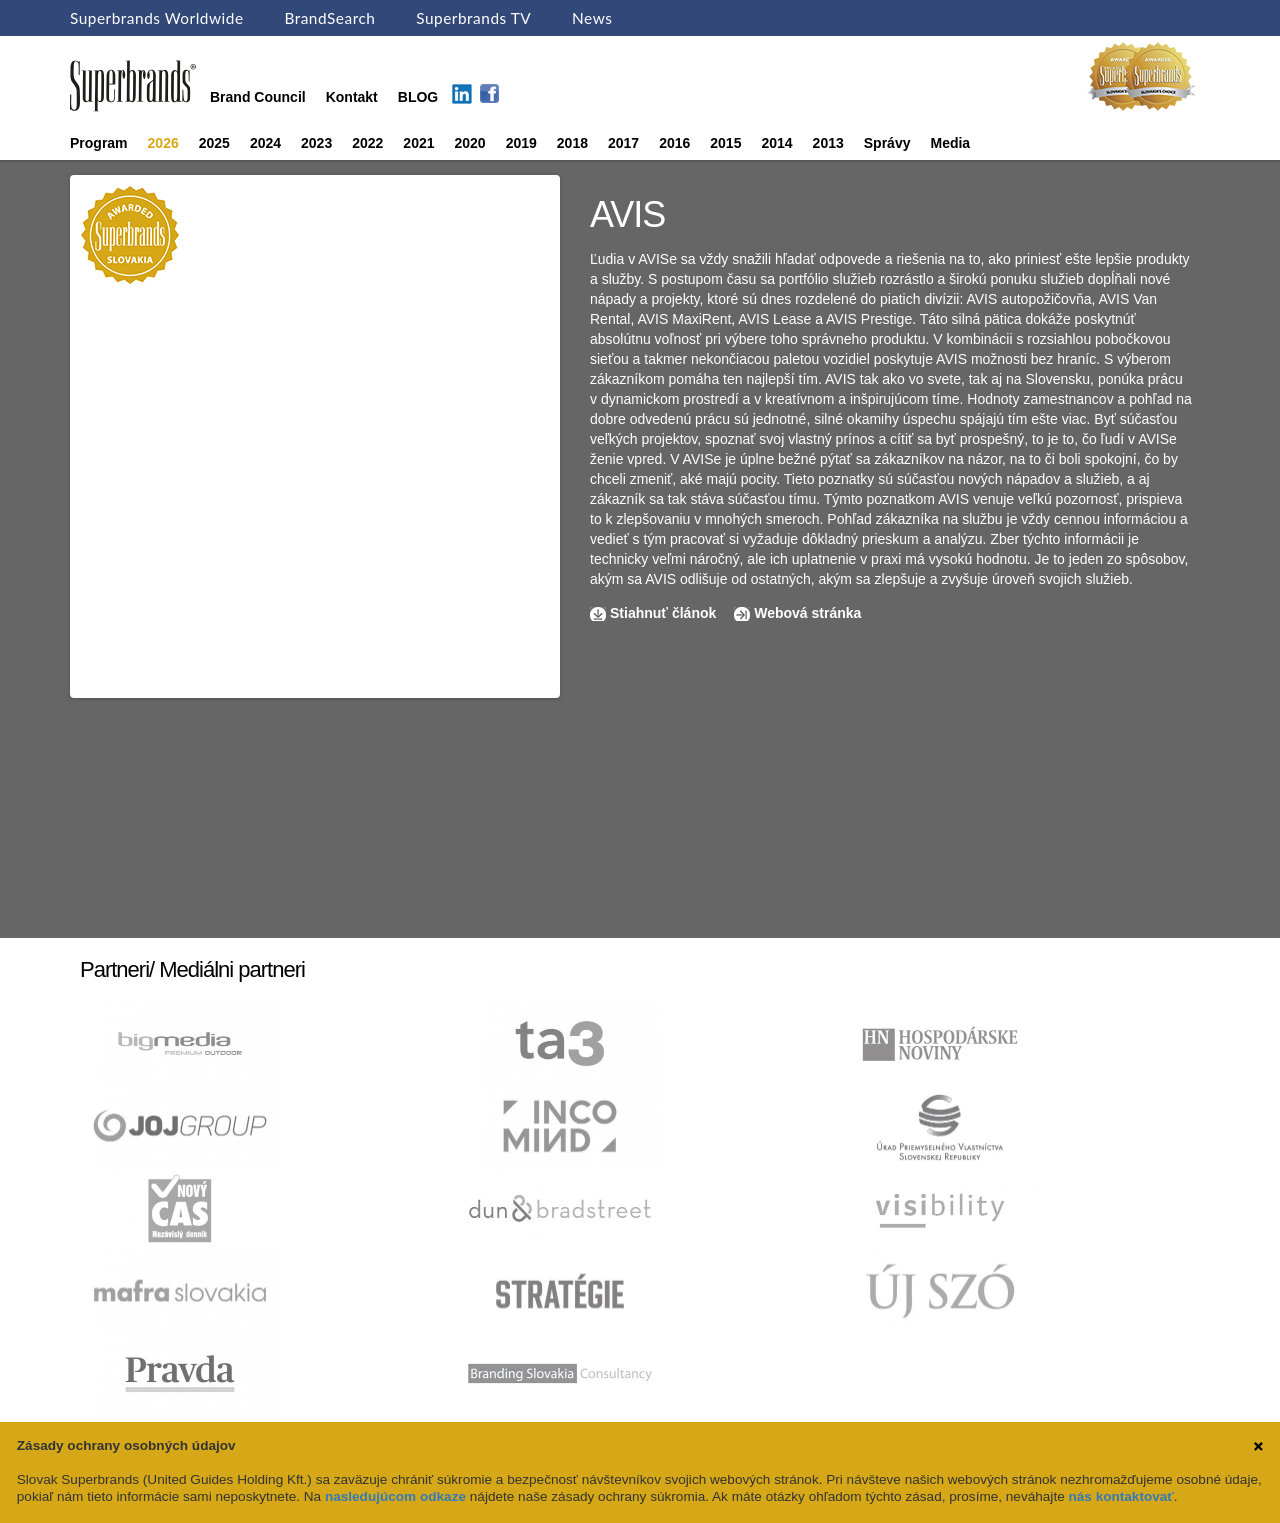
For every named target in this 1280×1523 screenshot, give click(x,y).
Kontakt (352, 97)
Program (99, 143)
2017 (623, 143)
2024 (265, 143)
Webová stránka (807, 613)
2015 (725, 143)
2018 (572, 143)
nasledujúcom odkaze (395, 1496)
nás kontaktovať (1120, 1496)
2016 (674, 143)
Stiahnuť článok (665, 613)
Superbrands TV (473, 18)
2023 (316, 143)
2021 (418, 143)
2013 (828, 143)
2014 (776, 143)
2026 (163, 143)
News (592, 18)
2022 (367, 143)
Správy (887, 143)
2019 (521, 143)
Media (950, 143)
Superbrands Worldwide (157, 18)
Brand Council (258, 97)
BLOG (418, 97)
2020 (470, 143)
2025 (214, 143)
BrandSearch (329, 18)
